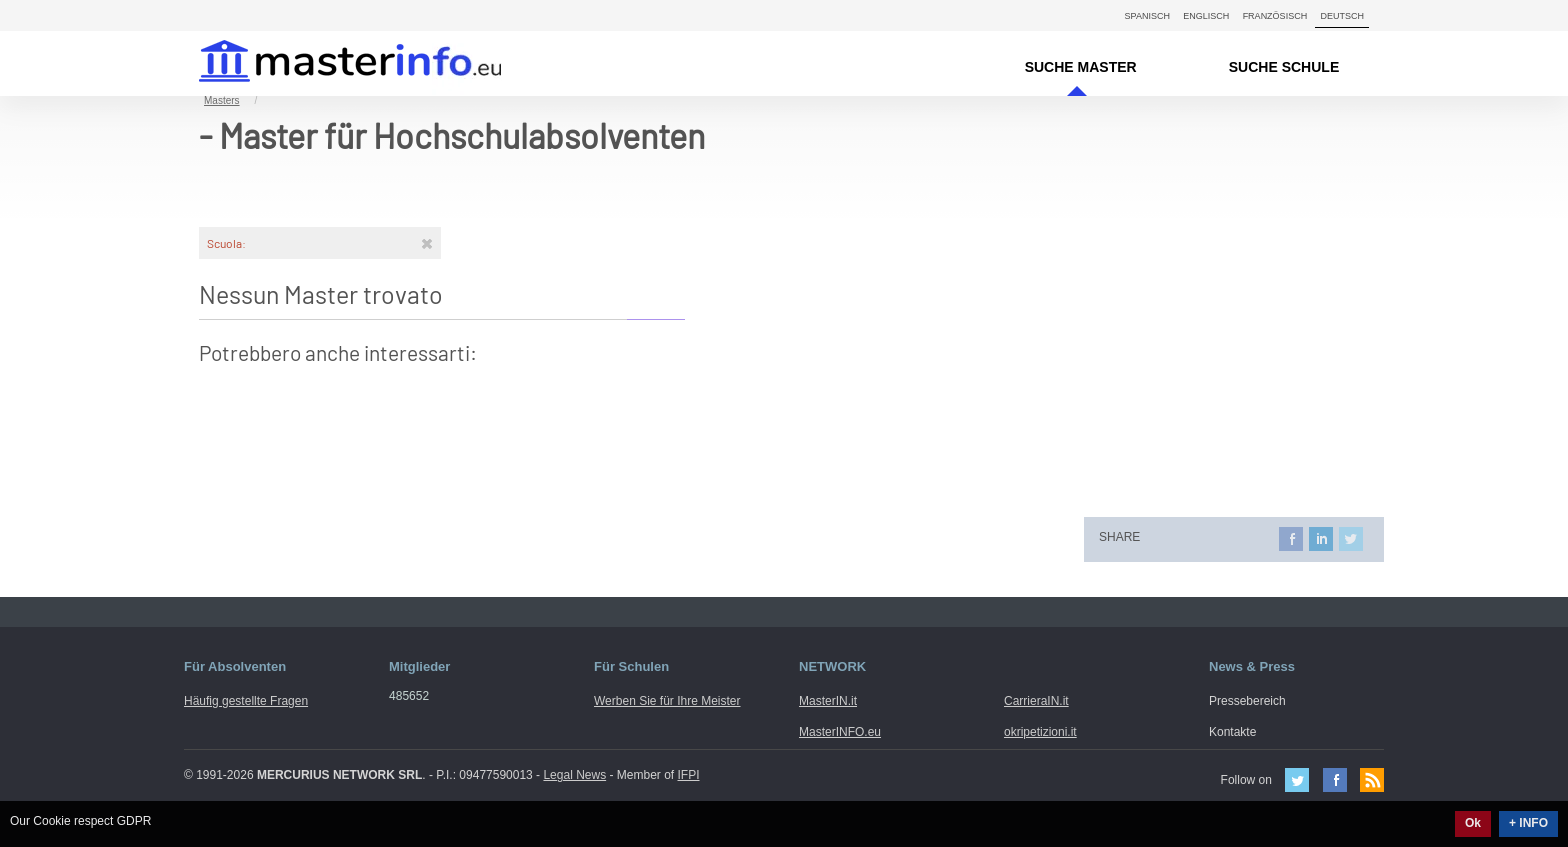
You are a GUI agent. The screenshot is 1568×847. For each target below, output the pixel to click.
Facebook (1335, 780)
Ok (1473, 823)
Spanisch (1147, 16)
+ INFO (1528, 823)
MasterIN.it (326, 63)
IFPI (689, 775)
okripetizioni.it (1040, 732)
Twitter (1297, 780)
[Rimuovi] (427, 243)
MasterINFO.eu (840, 732)
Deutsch (1342, 16)
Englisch (1206, 16)
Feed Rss (1372, 780)
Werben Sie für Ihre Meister (667, 701)
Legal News (574, 775)
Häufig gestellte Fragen (246, 701)
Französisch (1275, 16)
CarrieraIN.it (1036, 701)
